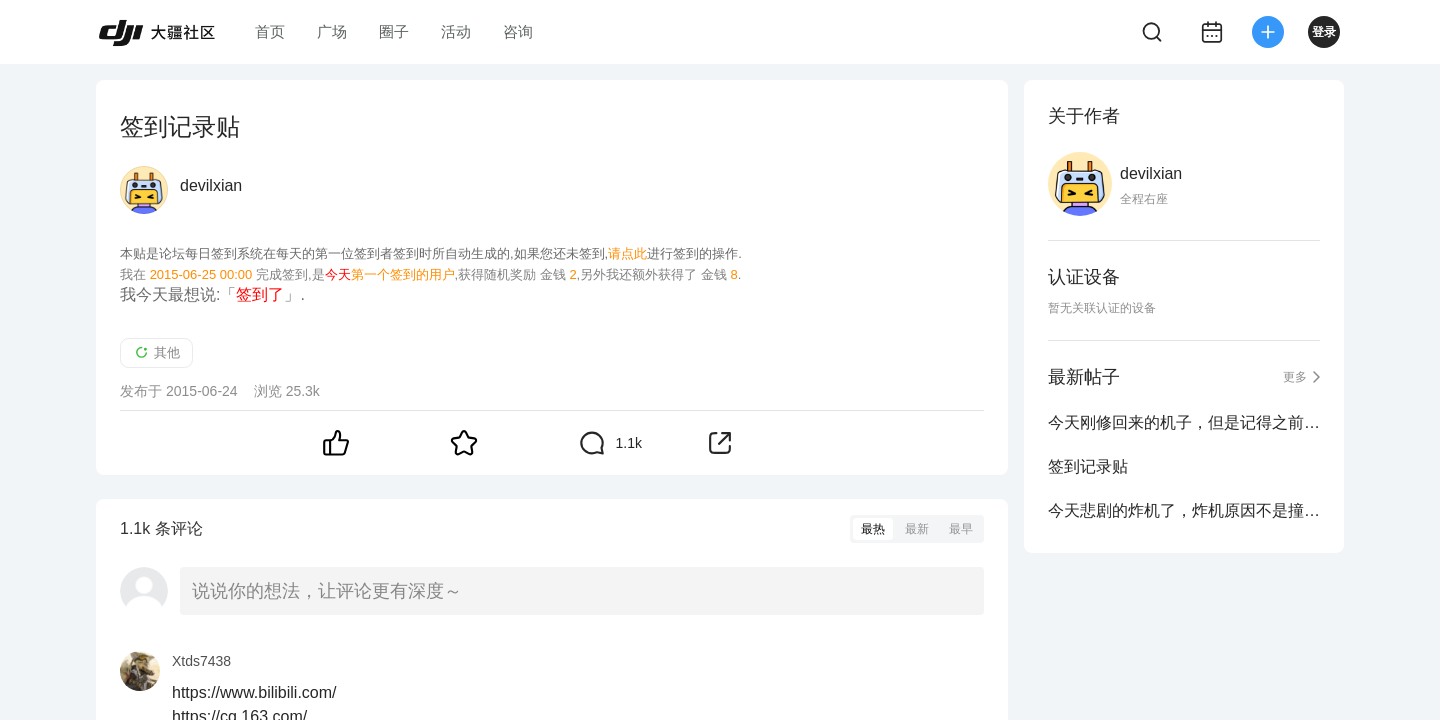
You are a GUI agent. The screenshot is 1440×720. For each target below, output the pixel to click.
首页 (270, 31)
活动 (456, 31)
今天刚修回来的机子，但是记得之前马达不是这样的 (1184, 422)
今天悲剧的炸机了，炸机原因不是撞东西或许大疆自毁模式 (1184, 510)
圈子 (394, 31)
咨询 (518, 31)
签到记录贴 (1088, 466)
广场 (332, 31)
